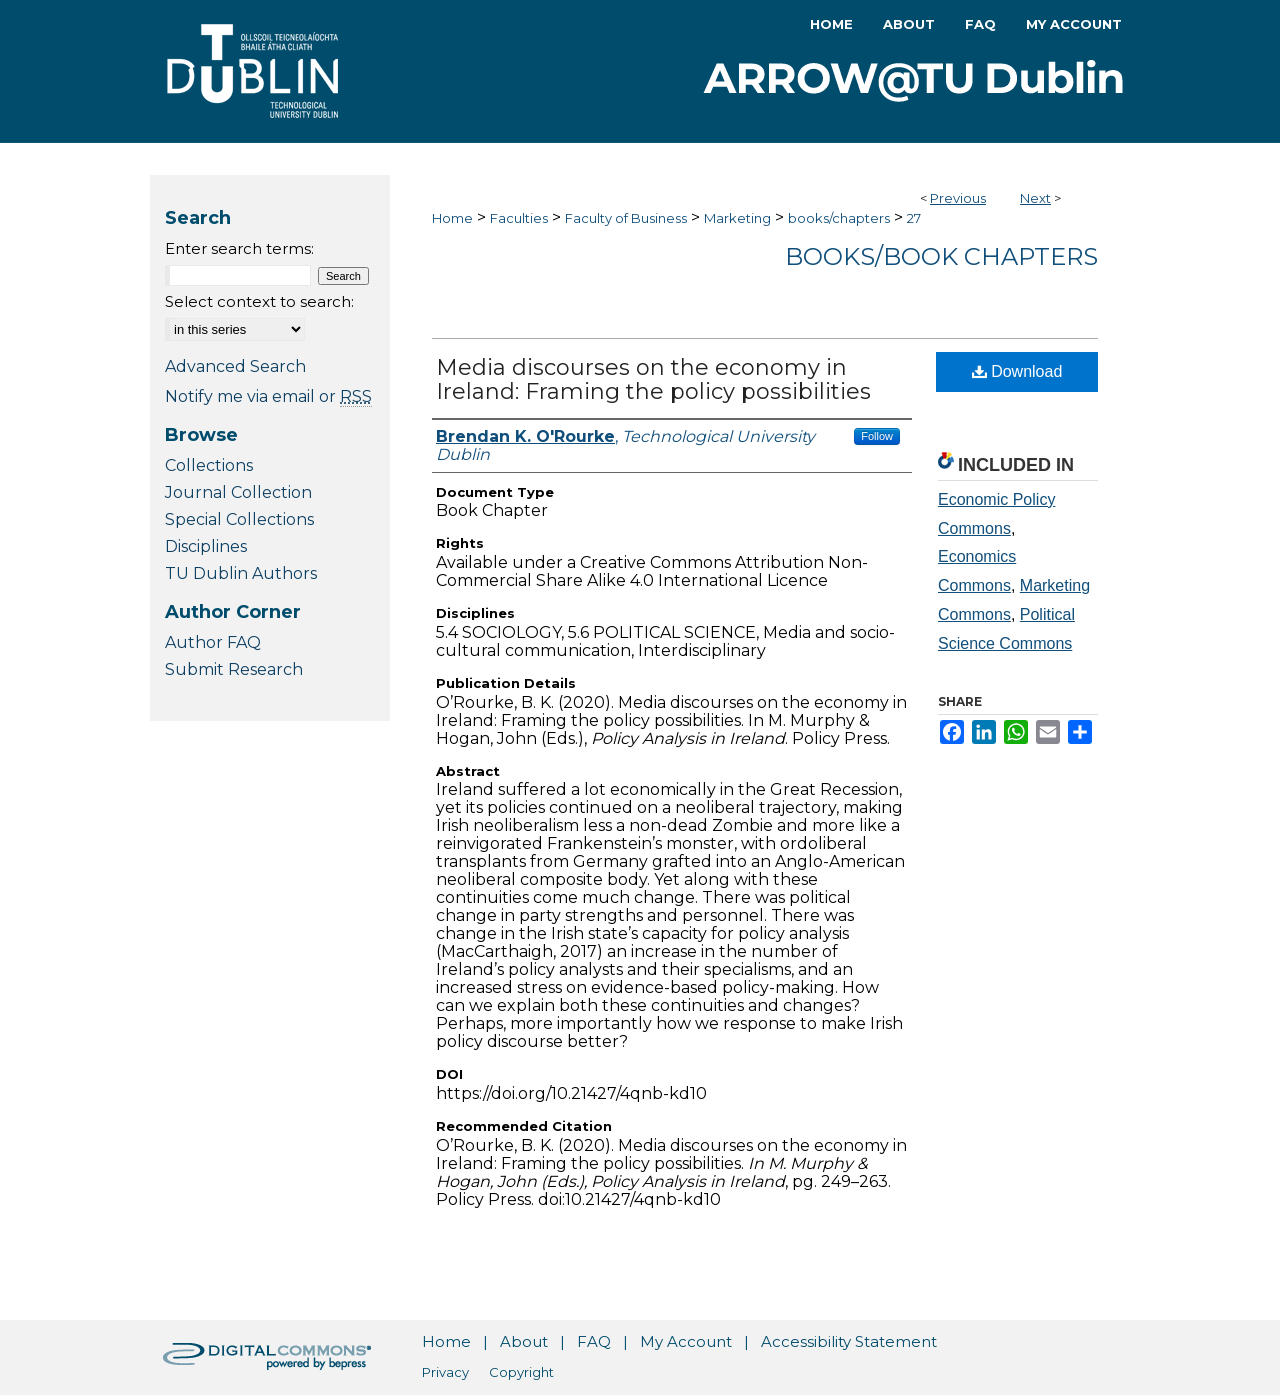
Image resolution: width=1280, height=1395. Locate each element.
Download (1017, 371)
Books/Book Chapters (941, 256)
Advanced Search (235, 366)
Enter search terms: (239, 248)
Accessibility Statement (849, 1341)
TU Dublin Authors (241, 573)
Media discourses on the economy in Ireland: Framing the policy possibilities (653, 379)
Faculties (519, 218)
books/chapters (839, 218)
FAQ (594, 1341)
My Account (686, 1341)
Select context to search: (259, 301)
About (524, 1341)
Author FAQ (213, 642)
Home (452, 218)
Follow (877, 436)
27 (914, 218)
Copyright (521, 1372)
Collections (209, 465)
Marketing (737, 218)
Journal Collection (238, 492)
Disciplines (206, 546)
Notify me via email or (268, 396)
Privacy (445, 1372)
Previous (958, 198)
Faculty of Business (626, 218)
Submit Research (234, 669)
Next (1035, 198)
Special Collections (239, 519)
